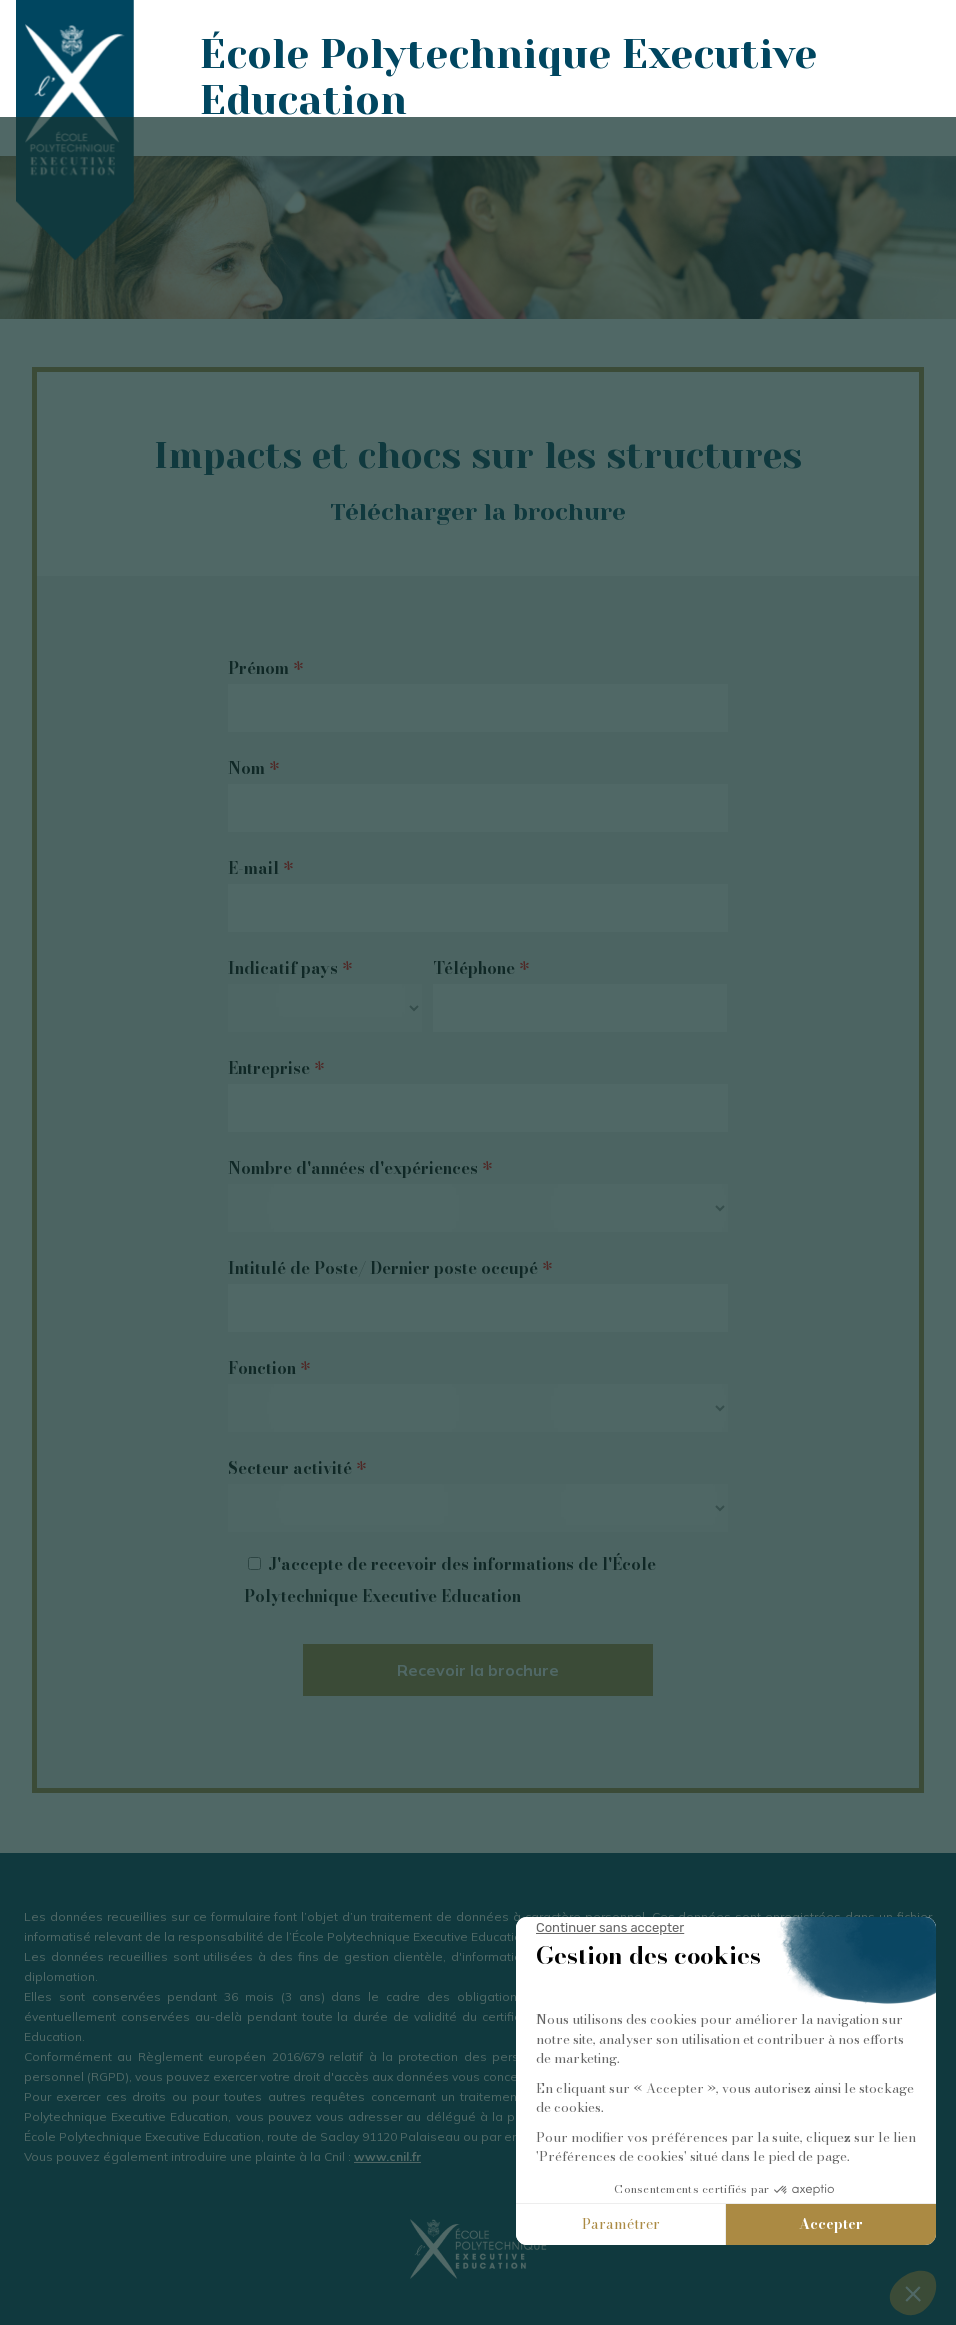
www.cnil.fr (387, 2156)
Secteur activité (297, 1468)
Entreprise (276, 1068)
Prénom (265, 668)
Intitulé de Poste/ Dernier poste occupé (390, 1268)
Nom (253, 768)
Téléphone (481, 968)
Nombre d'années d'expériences (360, 1168)
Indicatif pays (290, 968)
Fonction (269, 1368)
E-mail (260, 868)
